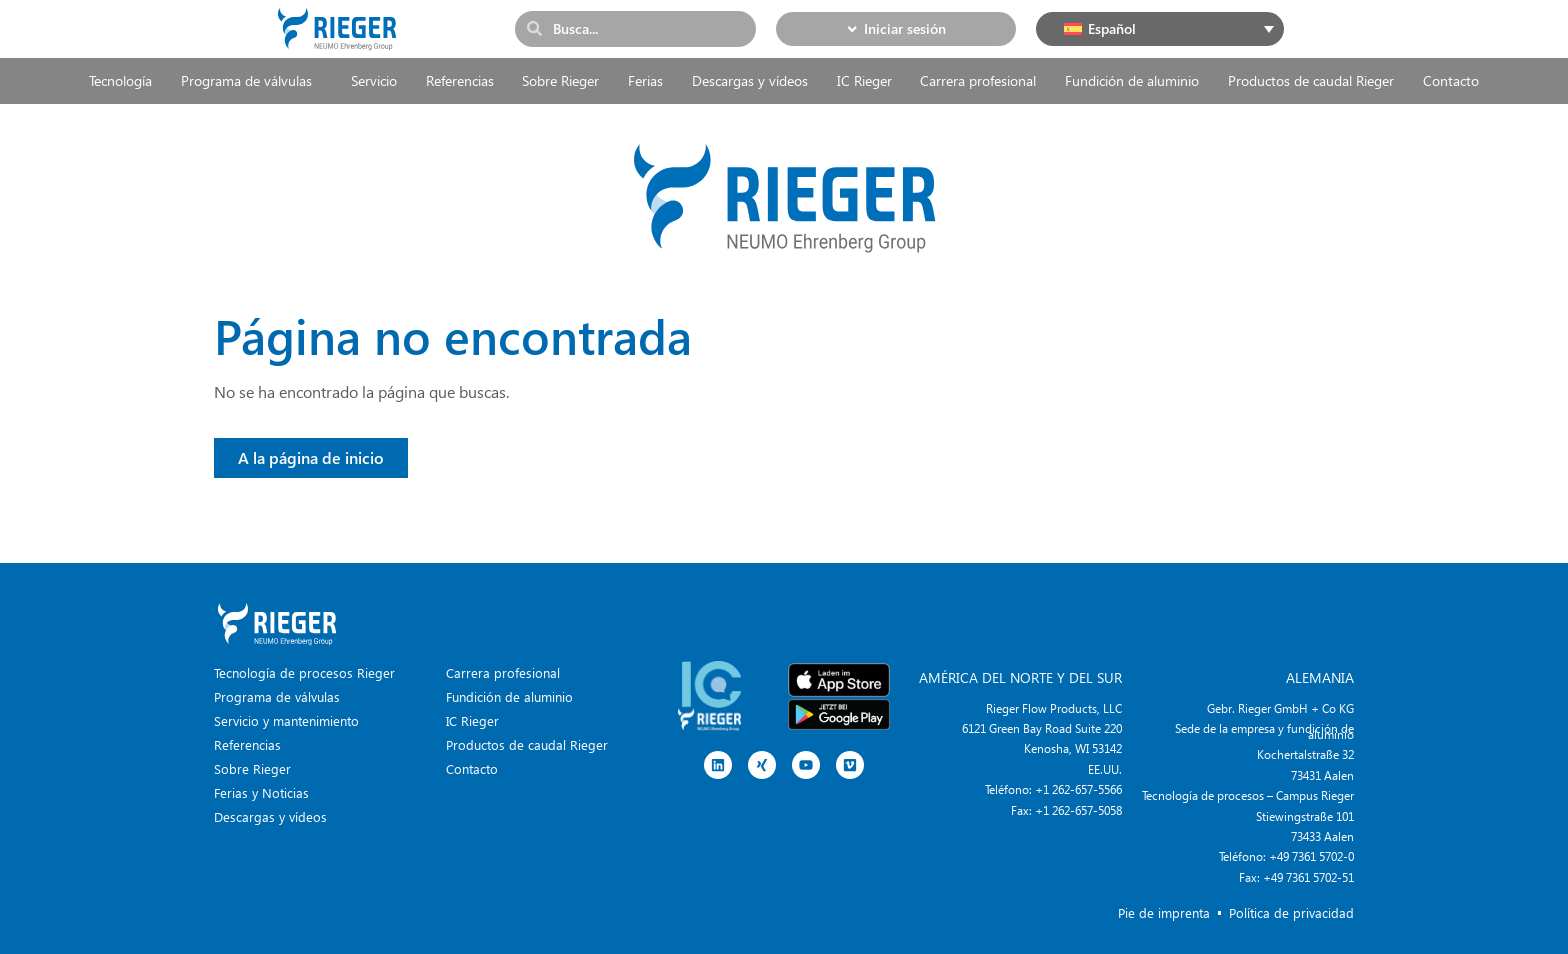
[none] (1160, 29)
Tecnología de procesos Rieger (304, 672)
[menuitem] (1160, 29)
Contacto (1451, 80)
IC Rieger (864, 80)
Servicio (374, 80)
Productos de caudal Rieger (1311, 80)
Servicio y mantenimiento (286, 720)
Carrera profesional (978, 80)
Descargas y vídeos (750, 80)
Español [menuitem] (1112, 28)
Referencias (460, 80)
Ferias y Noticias (261, 792)
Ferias (645, 80)
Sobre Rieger (560, 80)
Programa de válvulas (251, 81)
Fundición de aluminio (1132, 80)
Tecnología (120, 80)
